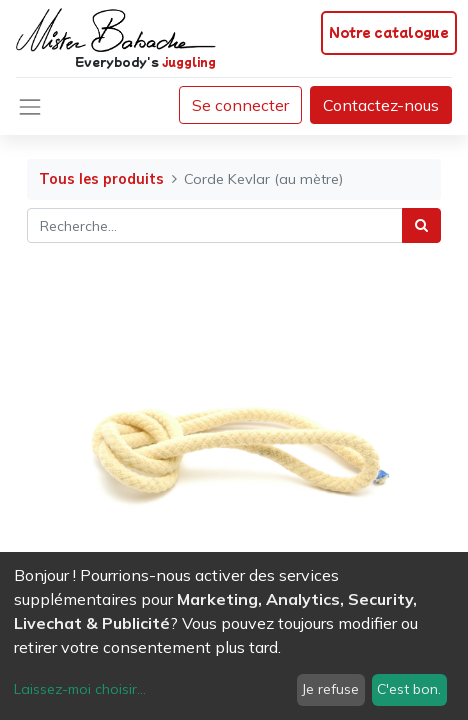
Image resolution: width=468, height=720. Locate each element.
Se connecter (240, 105)
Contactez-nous (381, 105)
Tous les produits (101, 179)
